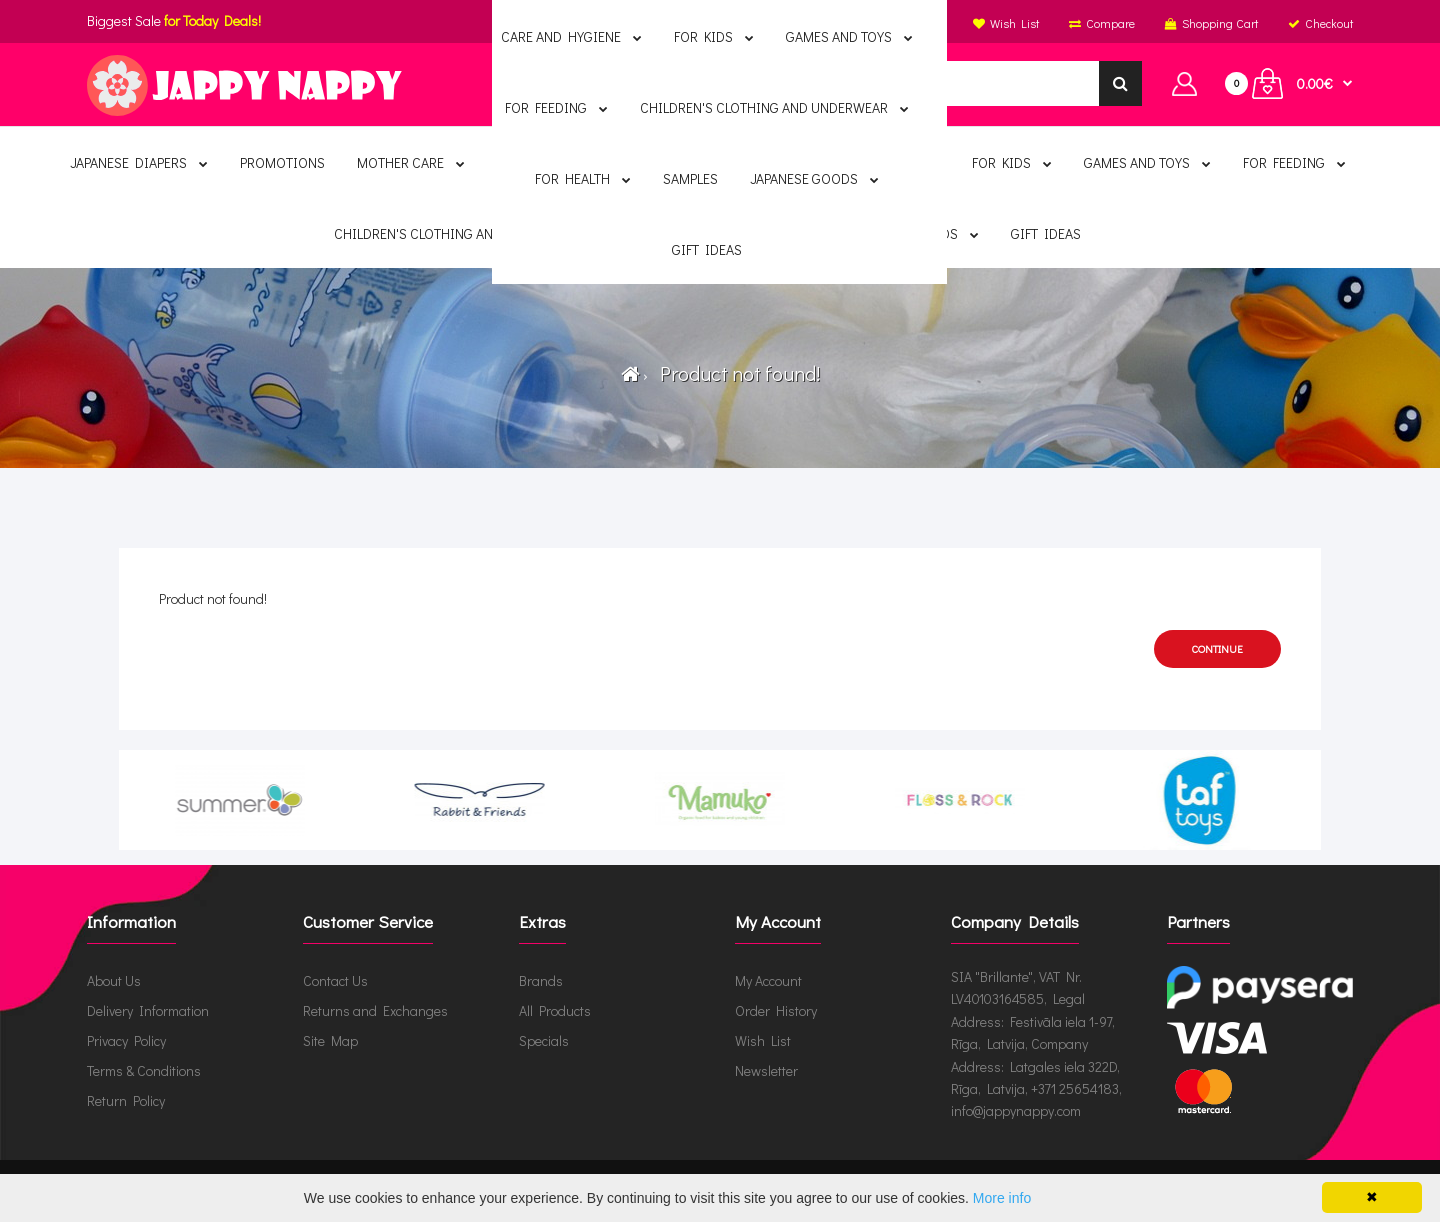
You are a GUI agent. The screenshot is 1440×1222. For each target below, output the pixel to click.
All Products (555, 1010)
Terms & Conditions (144, 1070)
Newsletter (766, 1070)
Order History (776, 1010)
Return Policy (126, 1100)
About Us (114, 980)
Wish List (763, 1040)
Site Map (330, 1040)
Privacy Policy (126, 1040)
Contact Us (335, 980)
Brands (541, 980)
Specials (544, 1040)
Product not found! (736, 373)
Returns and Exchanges (375, 1010)
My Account (768, 980)
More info (1002, 1198)
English (716, 23)
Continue (1217, 648)
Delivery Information (148, 1010)
